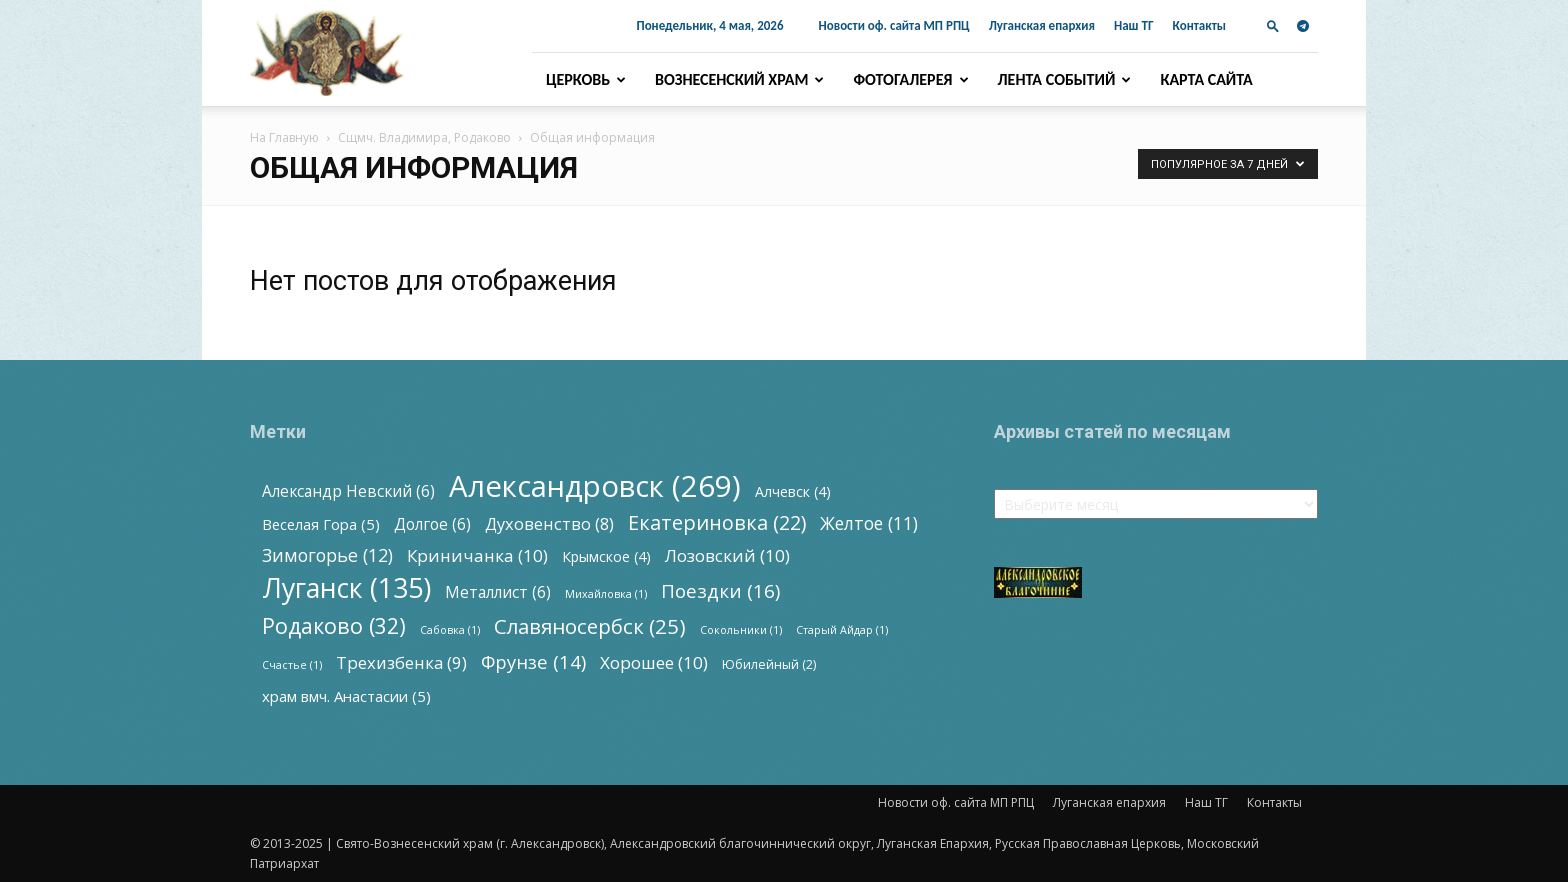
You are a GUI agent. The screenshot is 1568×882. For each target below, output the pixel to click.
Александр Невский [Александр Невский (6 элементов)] (348, 491)
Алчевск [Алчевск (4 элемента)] (793, 491)
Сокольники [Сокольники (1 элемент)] (741, 630)
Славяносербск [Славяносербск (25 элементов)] (590, 626)
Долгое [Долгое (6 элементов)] (432, 524)
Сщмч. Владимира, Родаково (424, 137)
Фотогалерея (910, 79)
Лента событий (1065, 79)
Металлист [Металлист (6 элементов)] (498, 592)
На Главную (284, 137)
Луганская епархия (1042, 25)
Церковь (586, 79)
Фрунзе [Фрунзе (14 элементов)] (533, 661)
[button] (1273, 25)
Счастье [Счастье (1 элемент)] (292, 665)
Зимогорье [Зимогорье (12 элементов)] (327, 555)
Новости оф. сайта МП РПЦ (894, 25)
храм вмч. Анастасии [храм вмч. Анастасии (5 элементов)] (346, 696)
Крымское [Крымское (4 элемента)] (606, 556)
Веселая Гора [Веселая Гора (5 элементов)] (321, 524)
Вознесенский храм (739, 79)
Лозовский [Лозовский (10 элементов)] (727, 555)
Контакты (1199, 25)
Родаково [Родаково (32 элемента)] (334, 625)
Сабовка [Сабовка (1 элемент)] (450, 630)
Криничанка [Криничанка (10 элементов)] (477, 555)
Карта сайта (1206, 79)
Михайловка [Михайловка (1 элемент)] (606, 594)
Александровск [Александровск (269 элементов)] (595, 486)
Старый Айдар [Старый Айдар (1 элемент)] (842, 630)
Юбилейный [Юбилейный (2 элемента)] (769, 664)
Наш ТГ (1134, 25)
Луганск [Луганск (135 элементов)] (346, 587)
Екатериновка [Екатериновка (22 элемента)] (717, 522)
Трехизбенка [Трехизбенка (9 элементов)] (401, 662)
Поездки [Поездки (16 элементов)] (720, 591)
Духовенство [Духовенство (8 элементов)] (549, 524)
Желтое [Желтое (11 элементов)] (869, 523)
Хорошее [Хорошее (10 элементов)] (654, 662)
